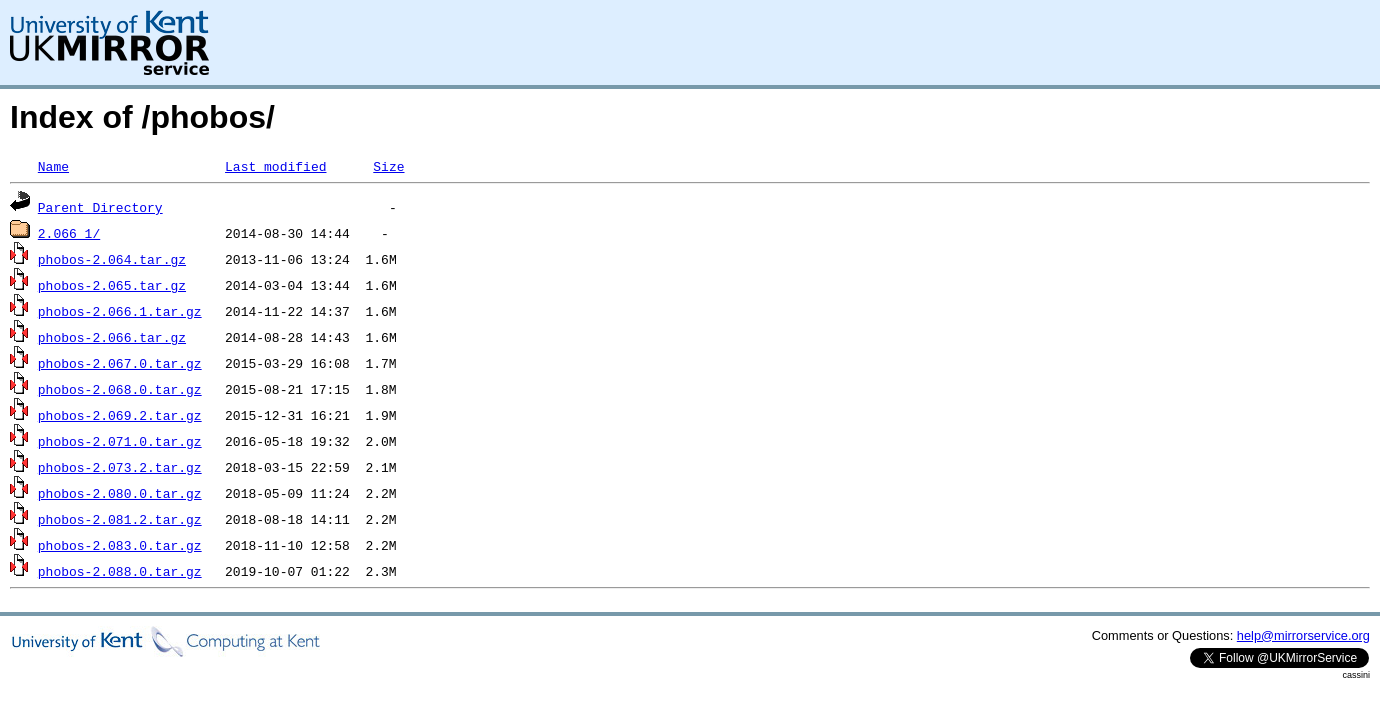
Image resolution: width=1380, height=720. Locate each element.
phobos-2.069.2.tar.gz (120, 415)
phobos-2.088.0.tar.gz (120, 571)
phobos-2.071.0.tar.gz (120, 441)
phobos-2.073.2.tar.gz (120, 467)
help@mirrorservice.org (1303, 635)
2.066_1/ (69, 233)
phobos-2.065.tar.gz (112, 285)
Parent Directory (100, 207)
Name (53, 166)
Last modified (275, 166)
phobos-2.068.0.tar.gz (120, 389)
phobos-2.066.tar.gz (112, 337)
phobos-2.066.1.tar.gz (120, 311)
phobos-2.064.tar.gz (112, 259)
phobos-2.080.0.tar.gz (120, 493)
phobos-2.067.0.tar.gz (120, 363)
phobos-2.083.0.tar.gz (120, 545)
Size (388, 166)
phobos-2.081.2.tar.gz (120, 519)
